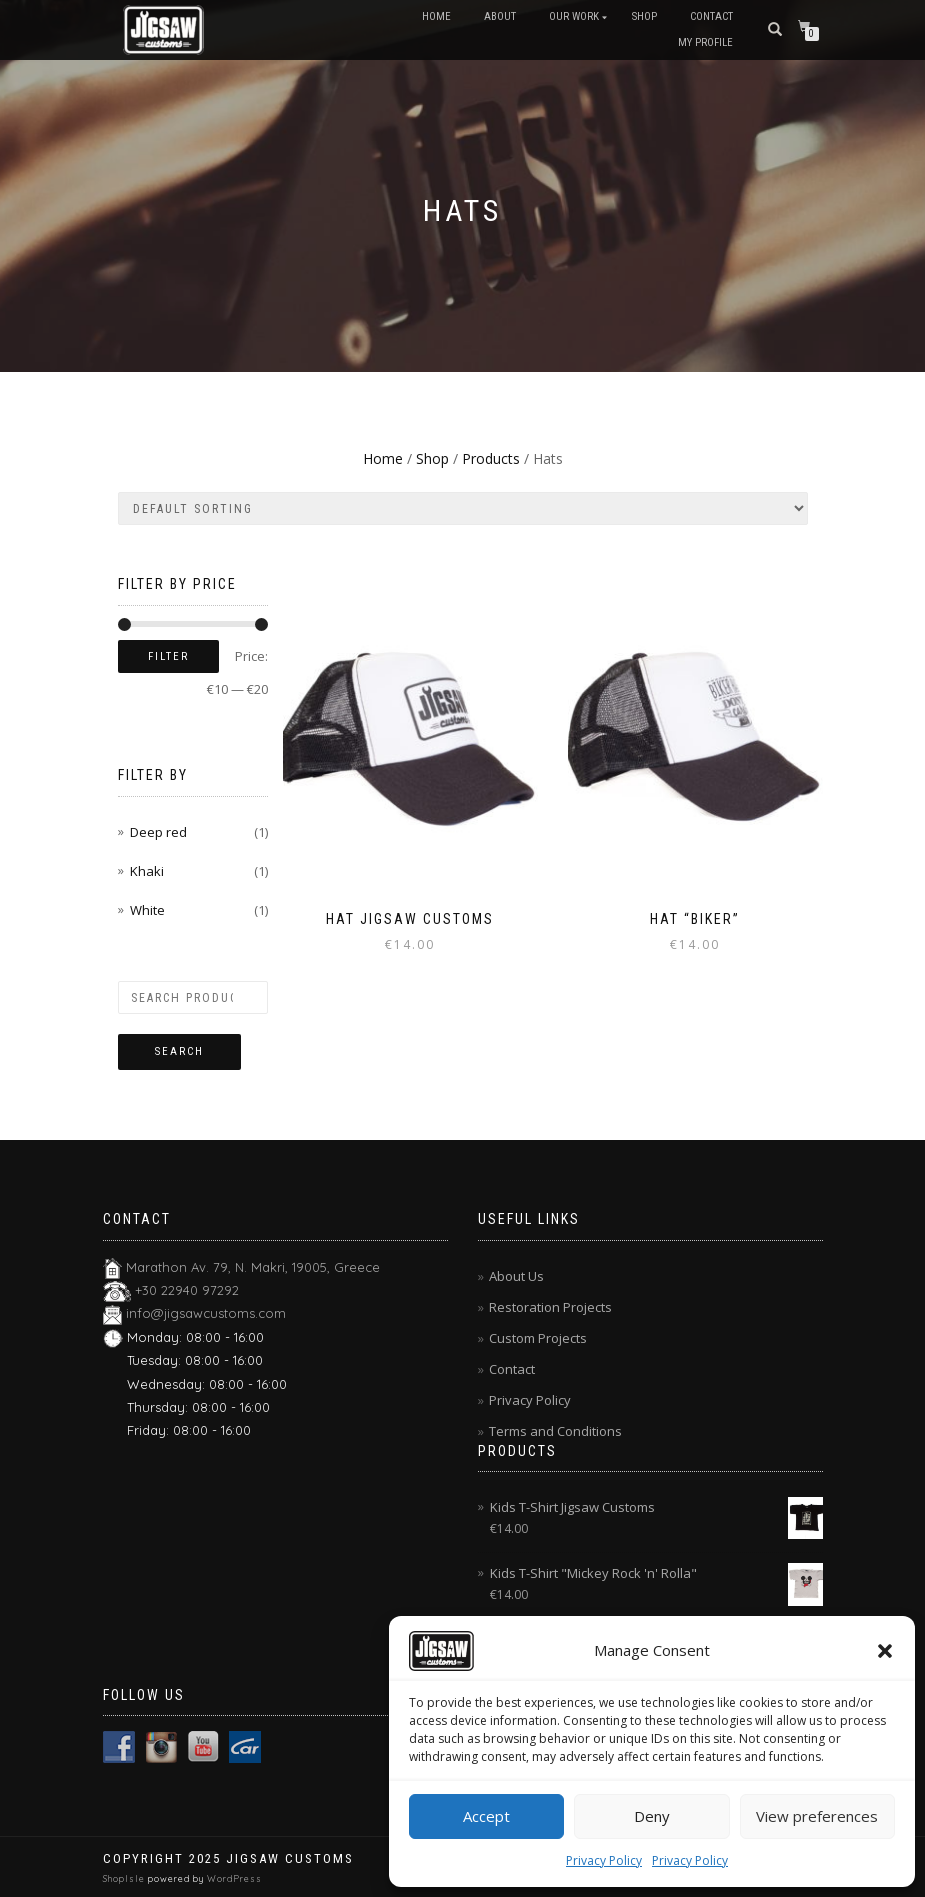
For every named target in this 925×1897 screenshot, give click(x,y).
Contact (711, 16)
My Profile (705, 42)
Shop (644, 16)
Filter (168, 656)
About (500, 16)
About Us (516, 1276)
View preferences (817, 1816)
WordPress (233, 1878)
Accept (486, 1816)
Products (491, 458)
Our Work (574, 16)
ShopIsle (125, 1878)
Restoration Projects (550, 1307)
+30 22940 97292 (187, 1290)
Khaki (147, 871)
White (147, 910)
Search (179, 1051)
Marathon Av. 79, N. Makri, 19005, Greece (253, 1267)
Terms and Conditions (555, 1431)
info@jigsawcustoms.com (206, 1313)
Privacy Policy (604, 1860)
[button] (885, 1651)
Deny (652, 1816)
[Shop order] (463, 508)
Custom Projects (538, 1338)
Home (436, 16)
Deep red (158, 832)
